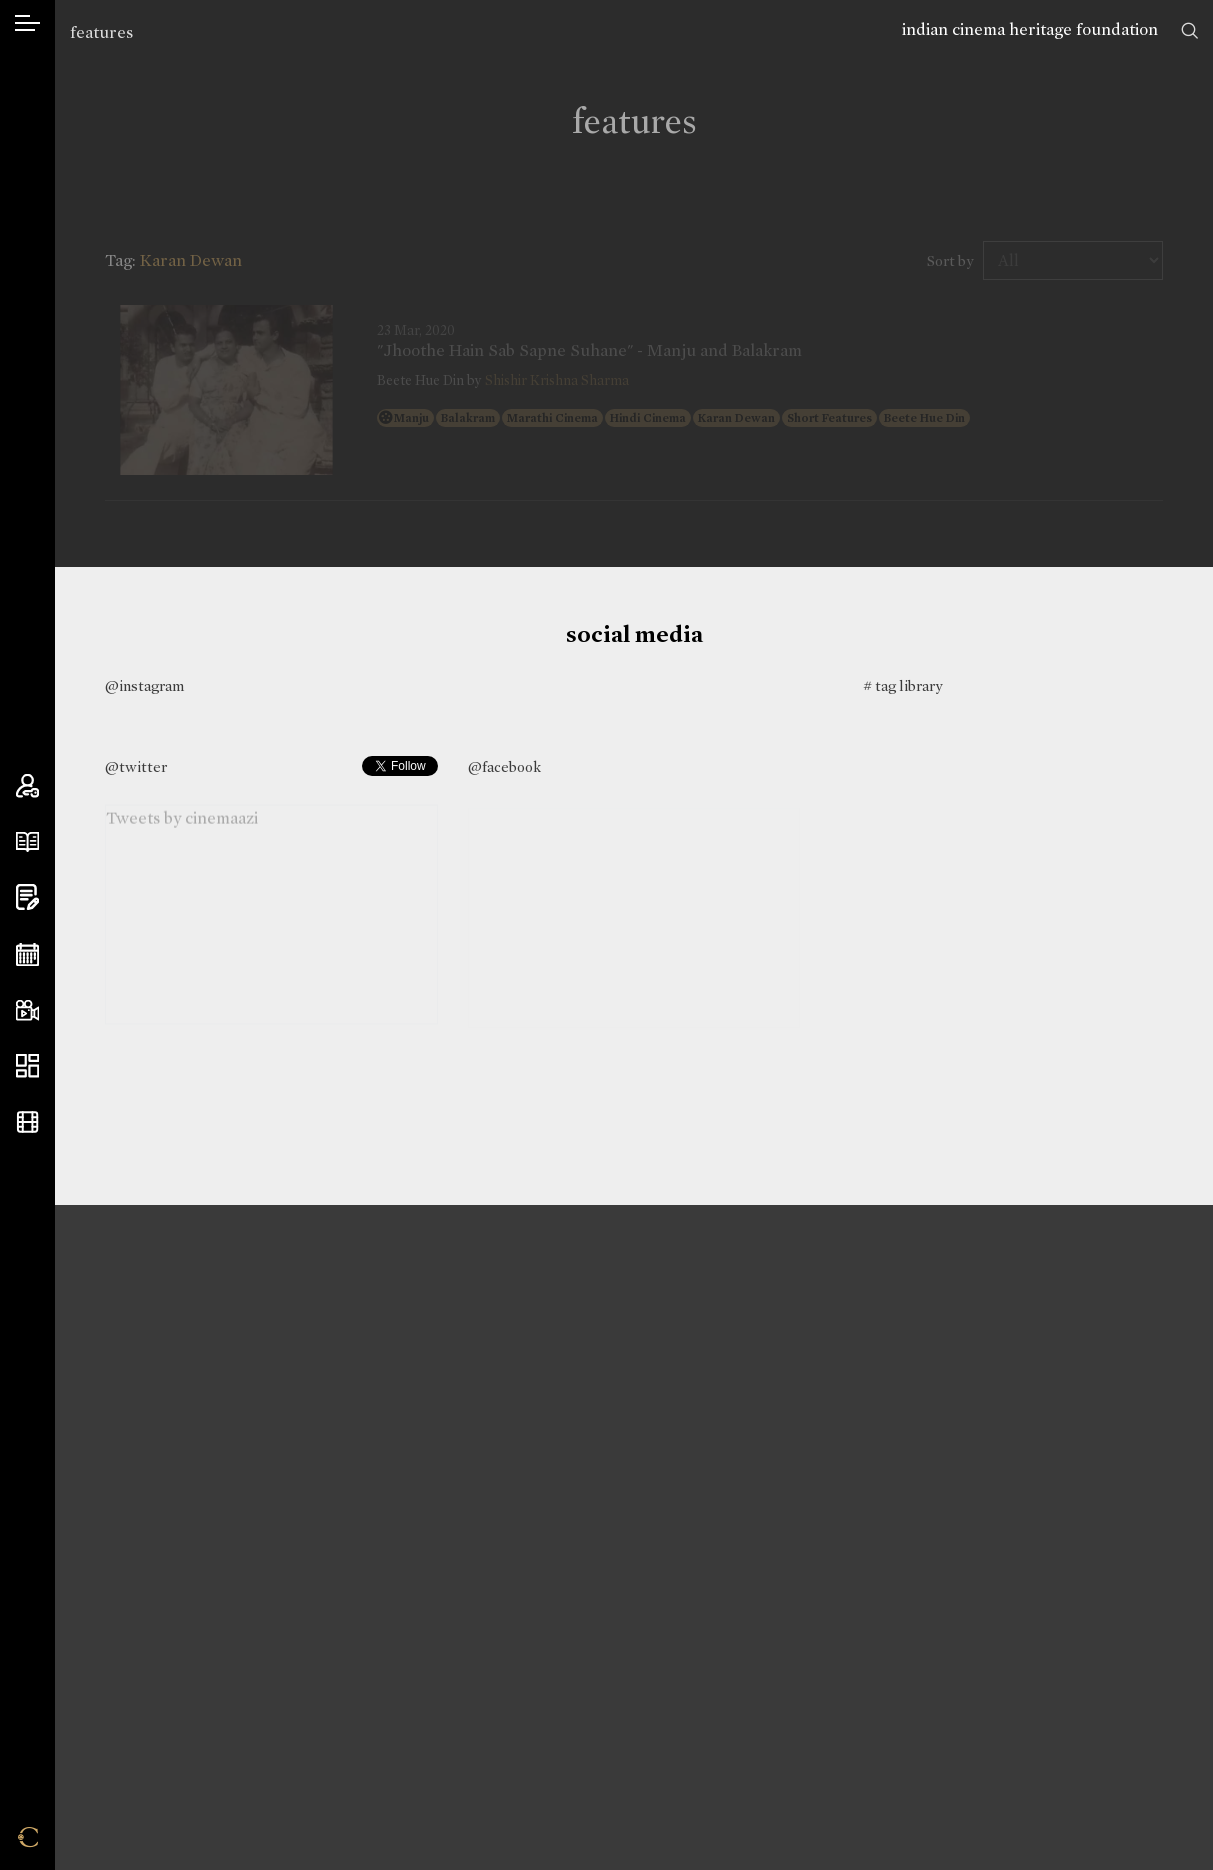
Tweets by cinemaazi (182, 820)
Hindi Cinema (648, 418)
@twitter (136, 767)
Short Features (829, 418)
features (101, 32)
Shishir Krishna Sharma (557, 380)
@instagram (144, 686)
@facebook (504, 767)
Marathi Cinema (552, 418)
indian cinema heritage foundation (1030, 29)
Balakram (468, 418)
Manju (411, 418)
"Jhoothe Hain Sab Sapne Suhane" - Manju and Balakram (589, 351)
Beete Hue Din (924, 418)
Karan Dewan (736, 418)
